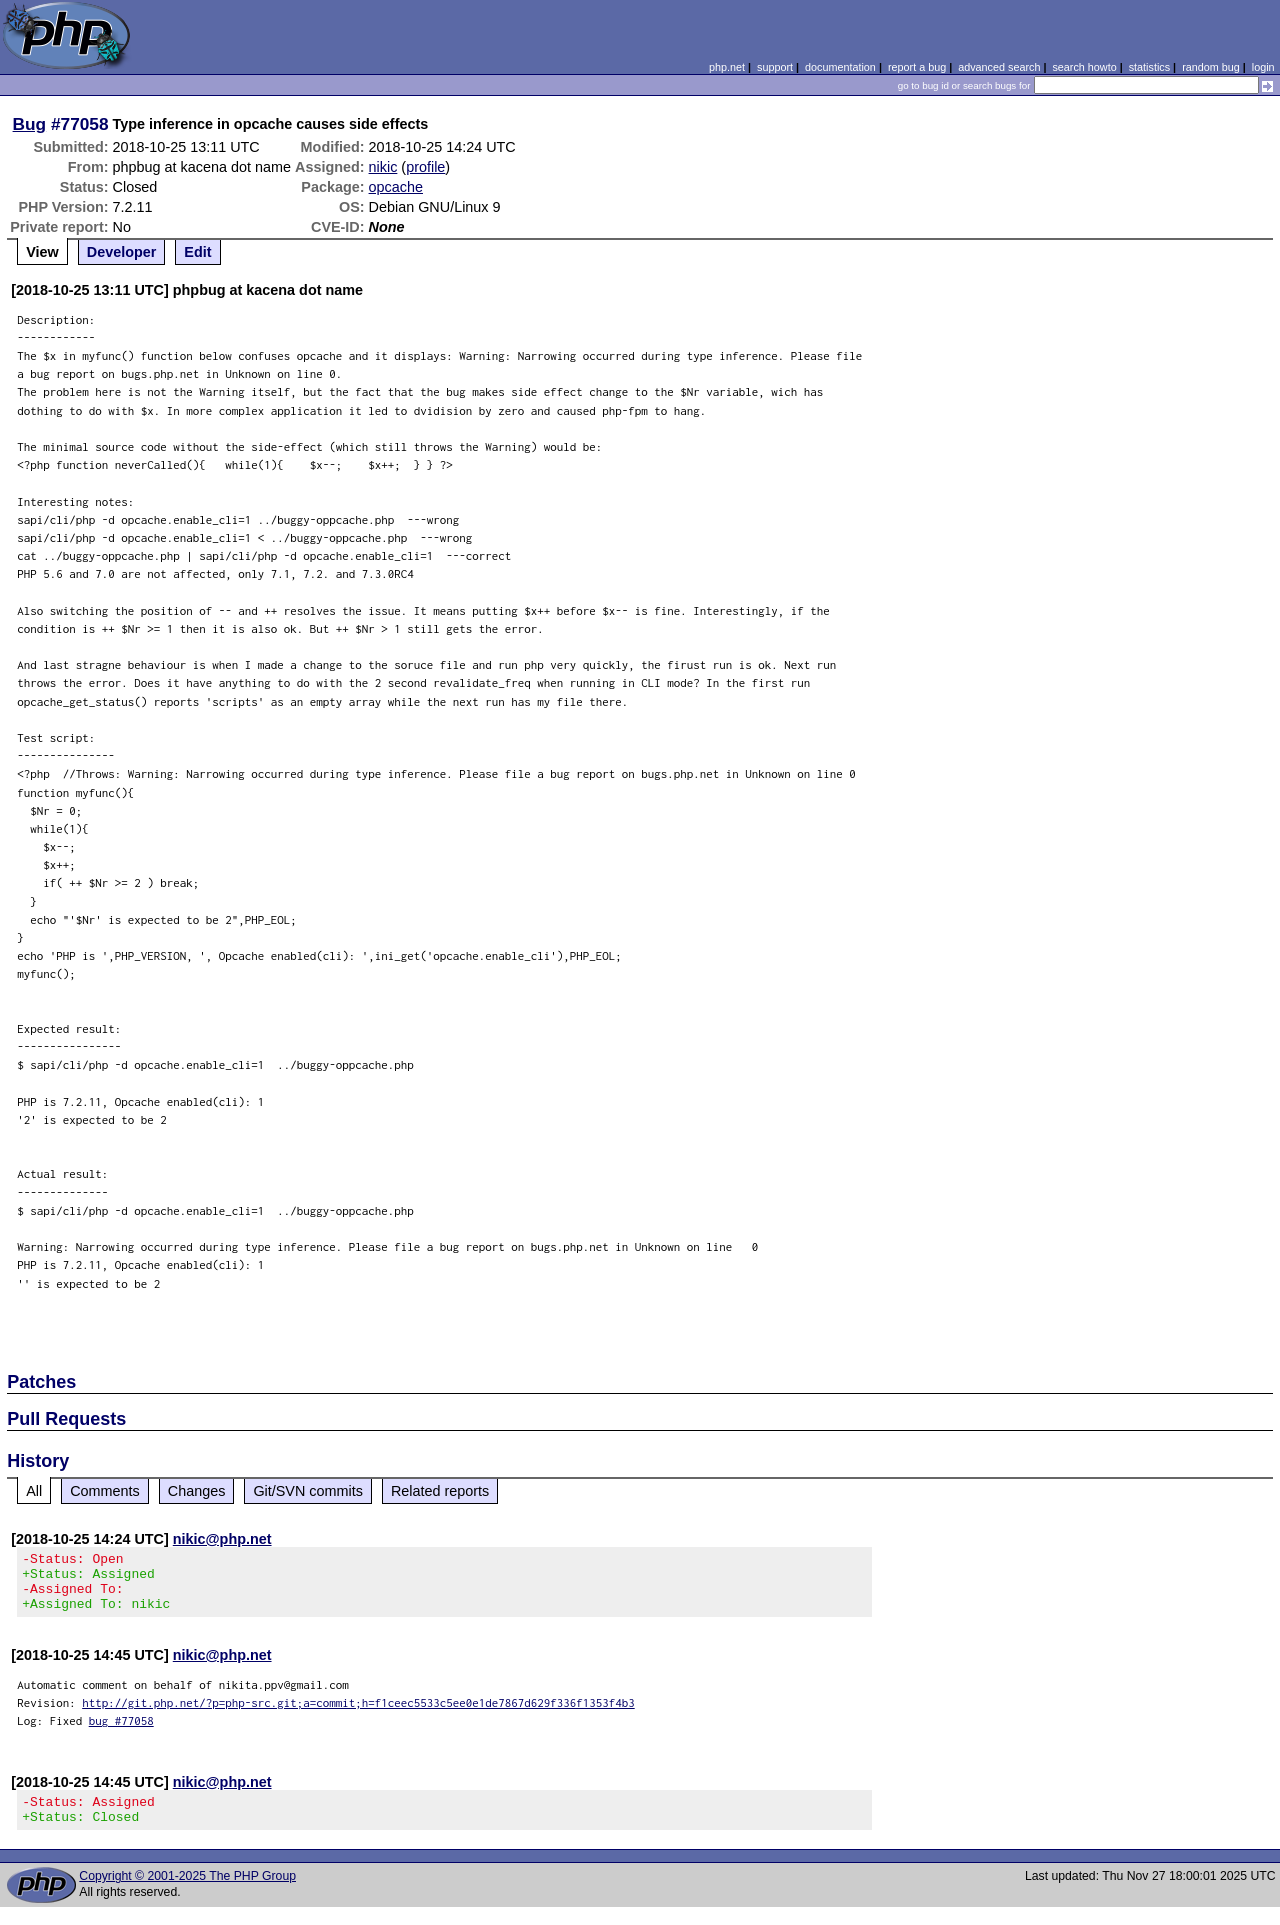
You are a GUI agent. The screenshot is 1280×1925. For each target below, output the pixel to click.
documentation (840, 67)
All (34, 1491)
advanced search (999, 67)
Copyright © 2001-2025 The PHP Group (187, 1894)
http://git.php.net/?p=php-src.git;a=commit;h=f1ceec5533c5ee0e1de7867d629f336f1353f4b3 (358, 1714)
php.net (727, 67)
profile (425, 167)
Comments (105, 1491)
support (775, 67)
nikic (383, 167)
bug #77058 (121, 1732)
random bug (1211, 67)
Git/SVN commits (308, 1491)
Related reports (440, 1491)
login (1263, 67)
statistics (1149, 67)
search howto (1084, 67)
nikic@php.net (222, 1539)
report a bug (917, 67)
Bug (30, 124)
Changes (197, 1491)
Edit (197, 252)
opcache (396, 187)
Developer (122, 252)
